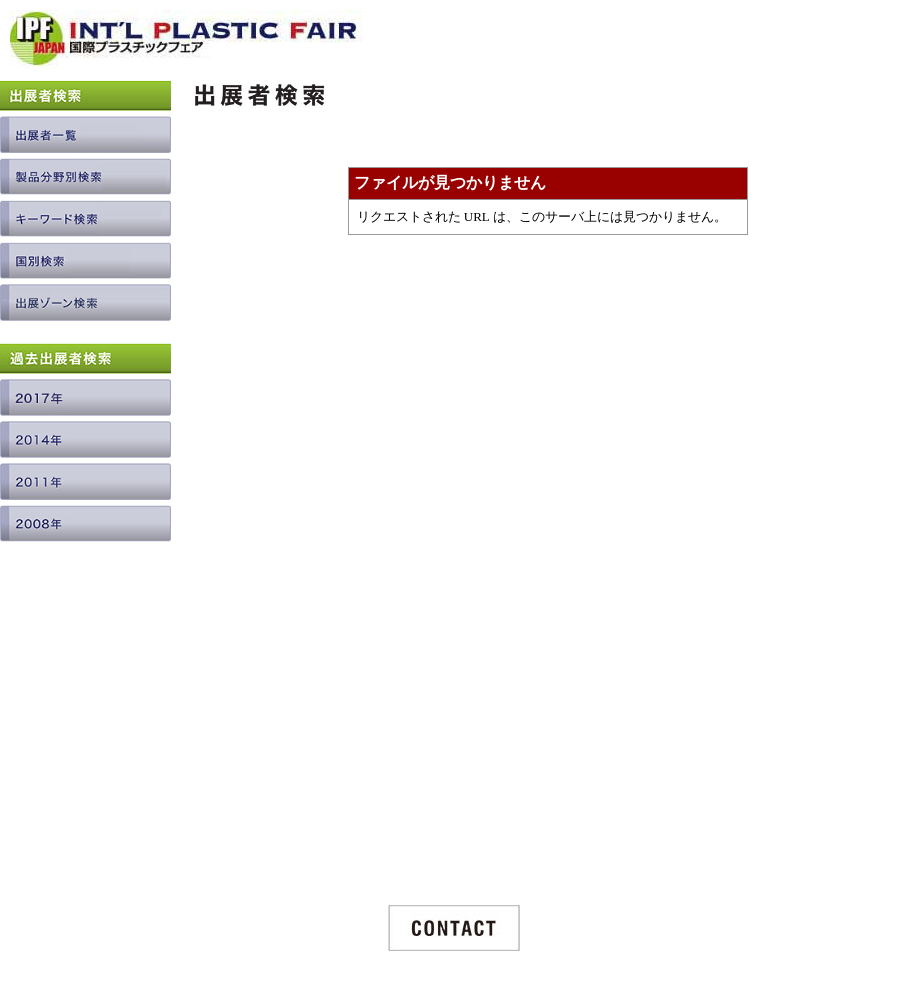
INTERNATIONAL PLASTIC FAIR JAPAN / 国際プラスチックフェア (187, 46)
